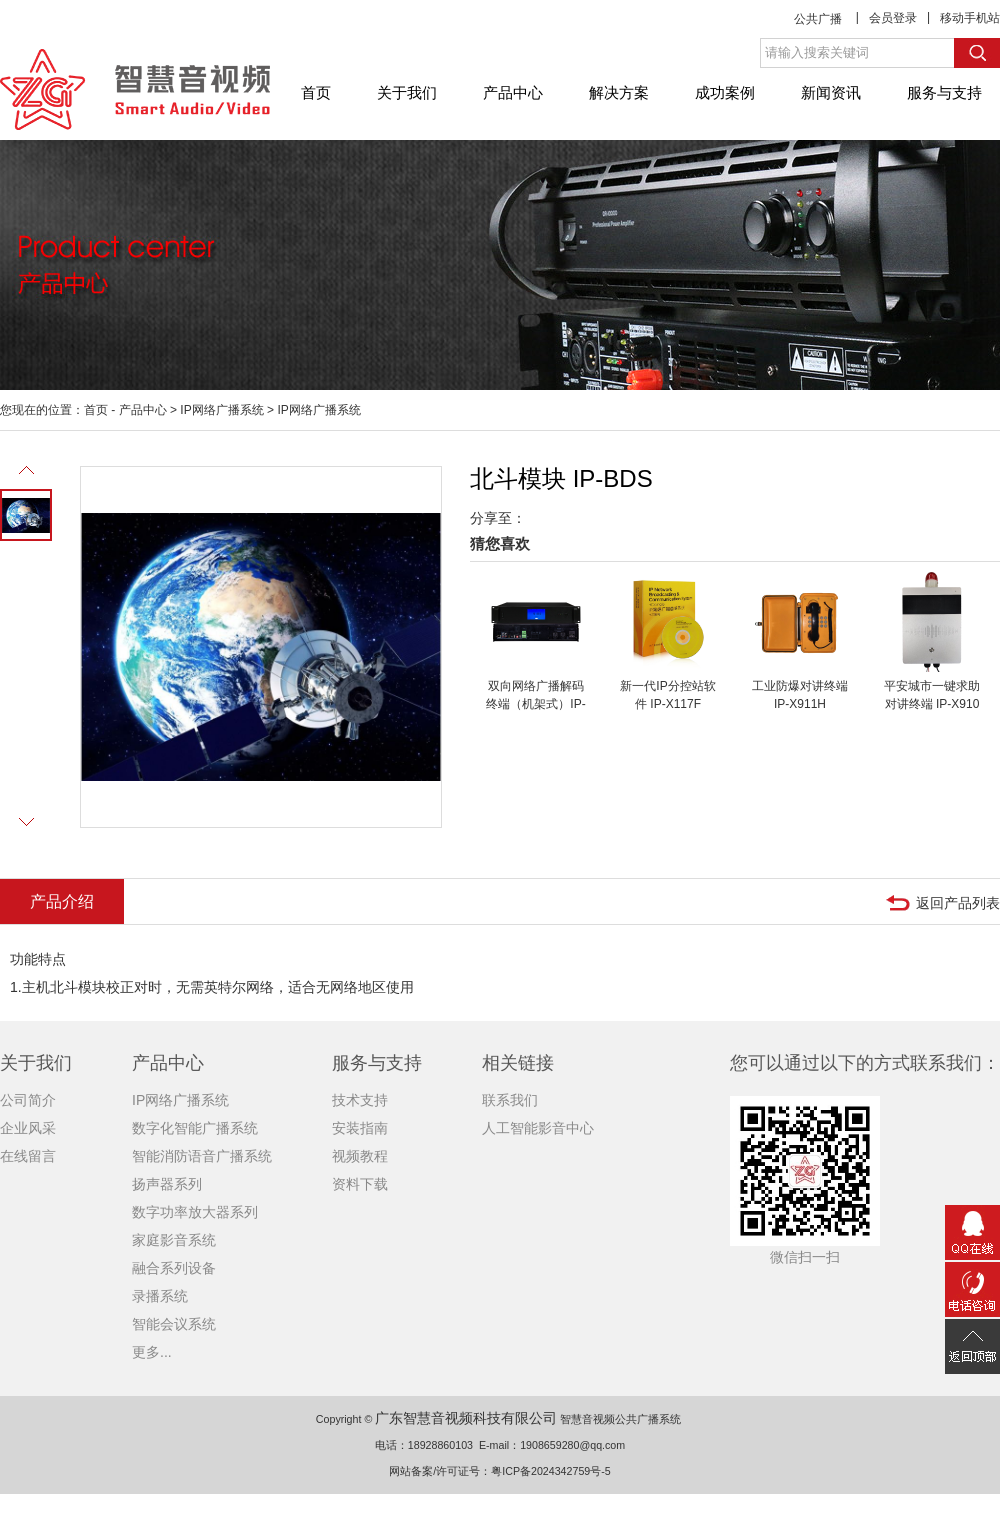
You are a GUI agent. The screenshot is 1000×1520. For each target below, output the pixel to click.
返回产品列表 (958, 903)
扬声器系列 (167, 1184)
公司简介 (28, 1100)
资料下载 (360, 1184)
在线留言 (28, 1156)
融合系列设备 (174, 1268)
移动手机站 (970, 18)
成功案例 (725, 92)
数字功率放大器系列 (195, 1212)
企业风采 (28, 1128)
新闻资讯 (831, 92)
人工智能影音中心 (538, 1128)
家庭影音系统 (174, 1240)
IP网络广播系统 (221, 410)
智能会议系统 (174, 1324)
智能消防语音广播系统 (202, 1156)
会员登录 (893, 18)
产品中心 (513, 92)
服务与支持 (944, 92)
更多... (152, 1352)
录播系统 (160, 1296)
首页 (316, 92)
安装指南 (360, 1128)
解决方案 (619, 92)
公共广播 (818, 19)
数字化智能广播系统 (195, 1128)
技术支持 (360, 1100)
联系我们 (510, 1100)
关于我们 (407, 92)
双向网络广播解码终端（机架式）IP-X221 (535, 704)
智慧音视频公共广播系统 (620, 1419)
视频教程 (360, 1156)
